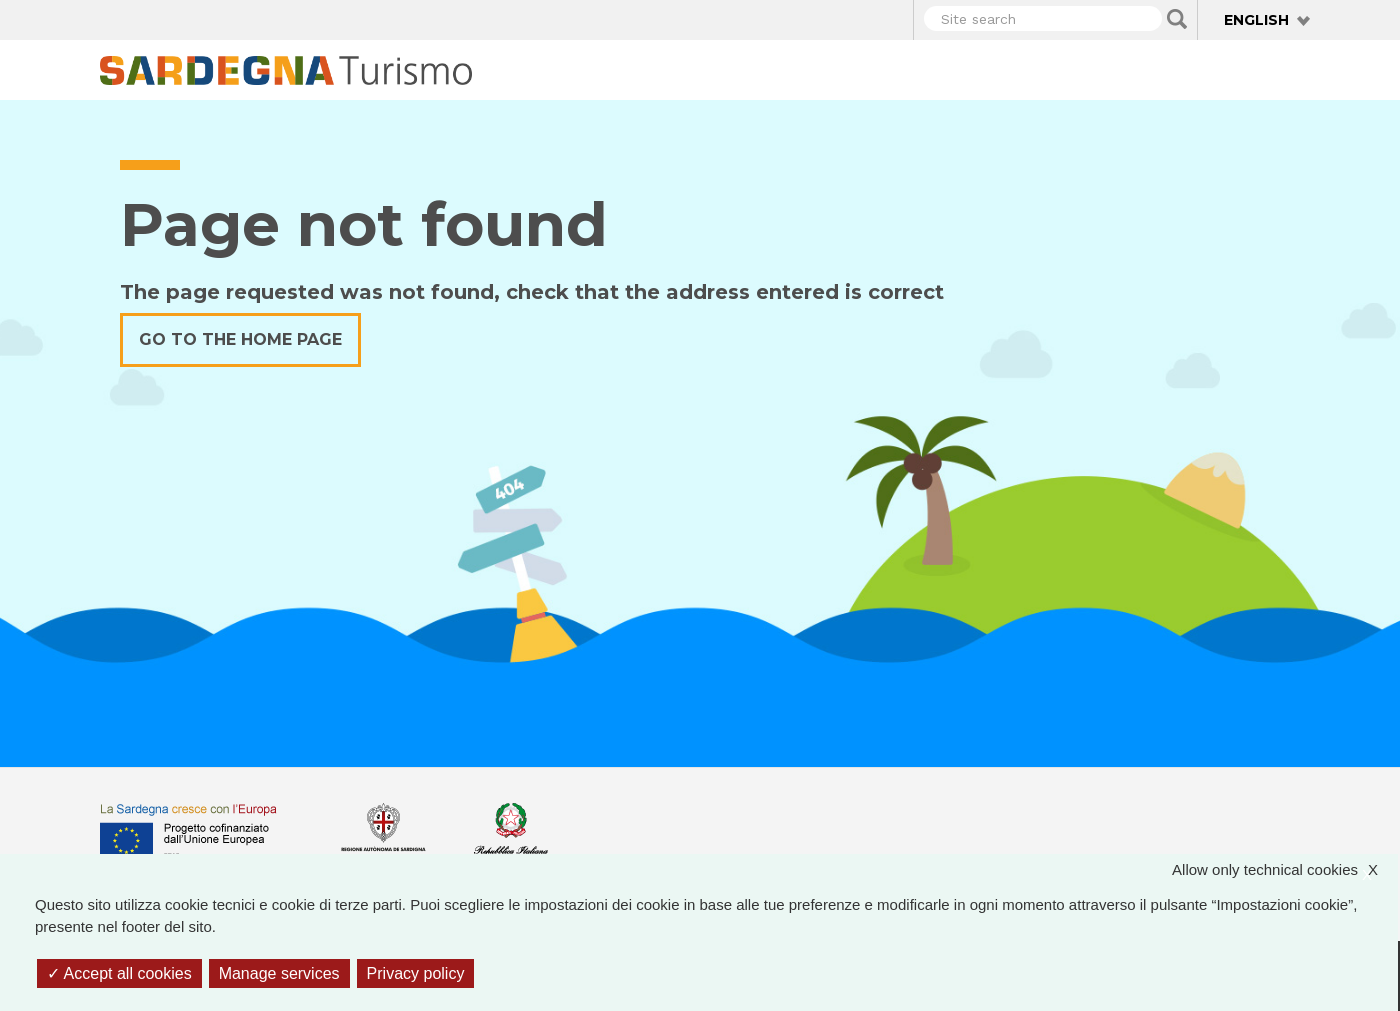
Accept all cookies (119, 973)
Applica (1177, 19)
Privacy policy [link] (416, 973)
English (1256, 20)
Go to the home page (240, 339)
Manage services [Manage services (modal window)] (279, 973)
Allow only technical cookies (1285, 870)
